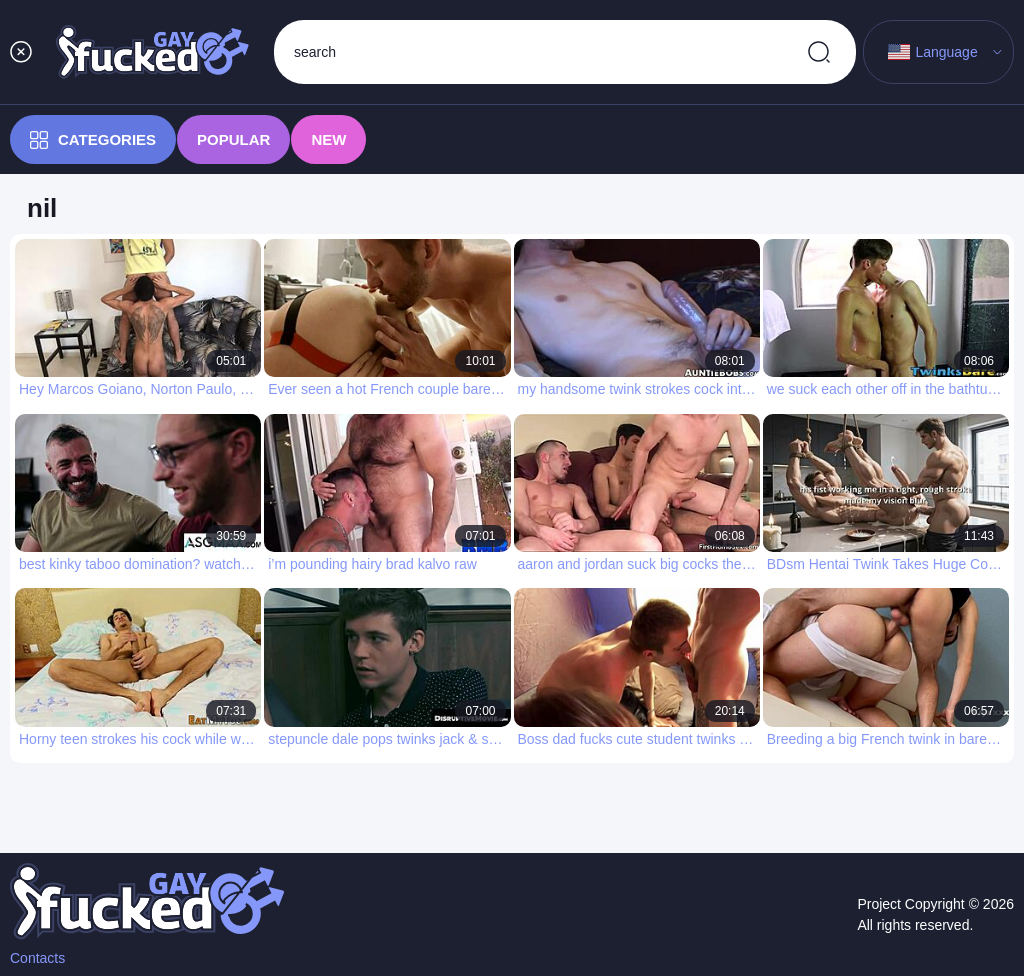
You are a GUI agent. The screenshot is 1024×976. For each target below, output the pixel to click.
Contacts (37, 958)
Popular (233, 139)
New (328, 139)
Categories (93, 140)
